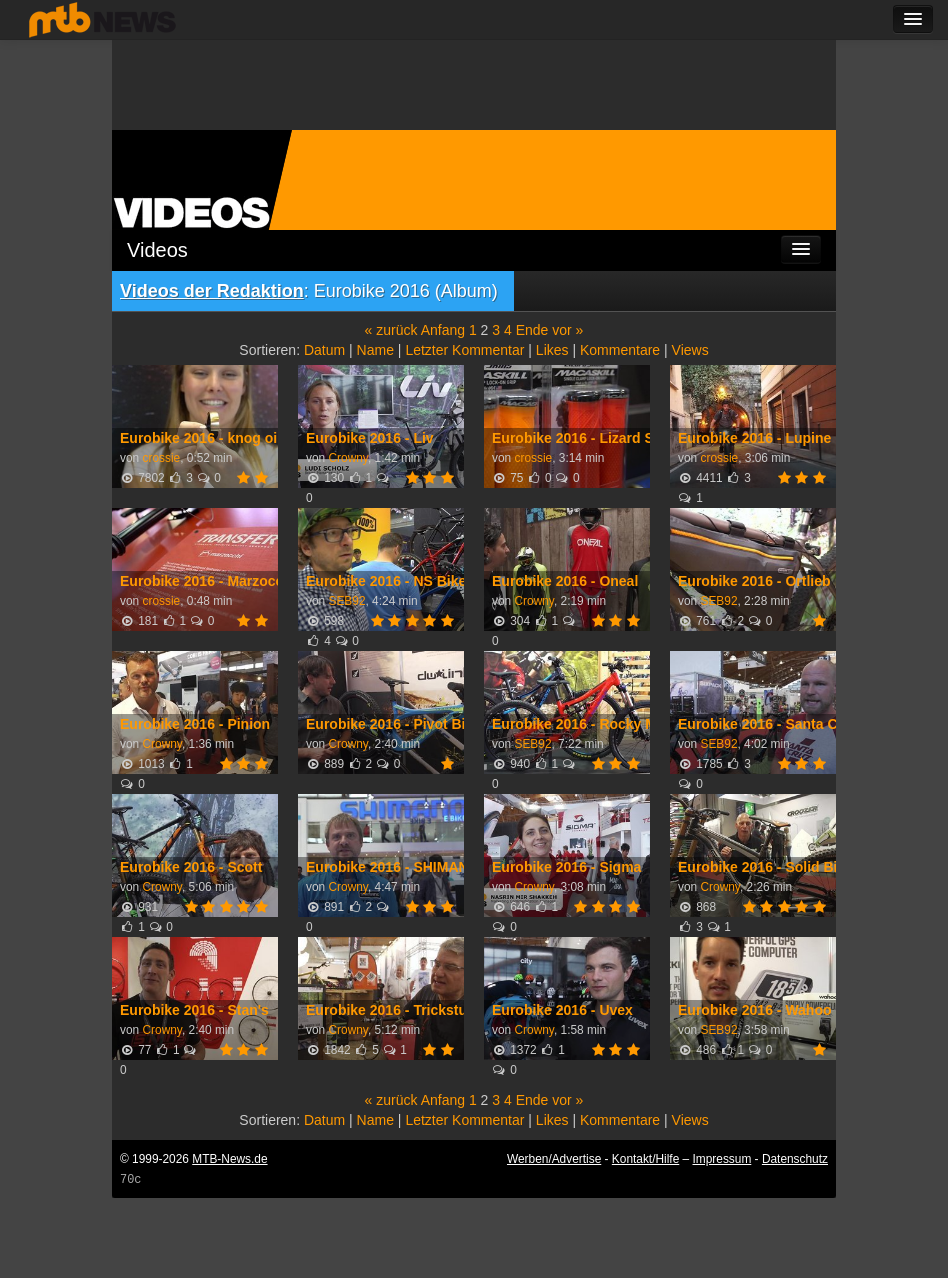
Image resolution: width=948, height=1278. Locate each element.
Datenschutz (795, 1159)
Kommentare (620, 350)
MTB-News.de (229, 1159)
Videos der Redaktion (212, 291)
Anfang (443, 330)
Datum (324, 350)
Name (375, 350)
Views (690, 350)
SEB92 (346, 601)
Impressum (722, 1159)
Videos (157, 250)
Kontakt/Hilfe (645, 1159)
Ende (532, 330)
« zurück (391, 330)
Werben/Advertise (554, 1159)
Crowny (347, 458)
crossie (161, 458)
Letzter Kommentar (464, 350)
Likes (552, 350)
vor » (567, 330)
